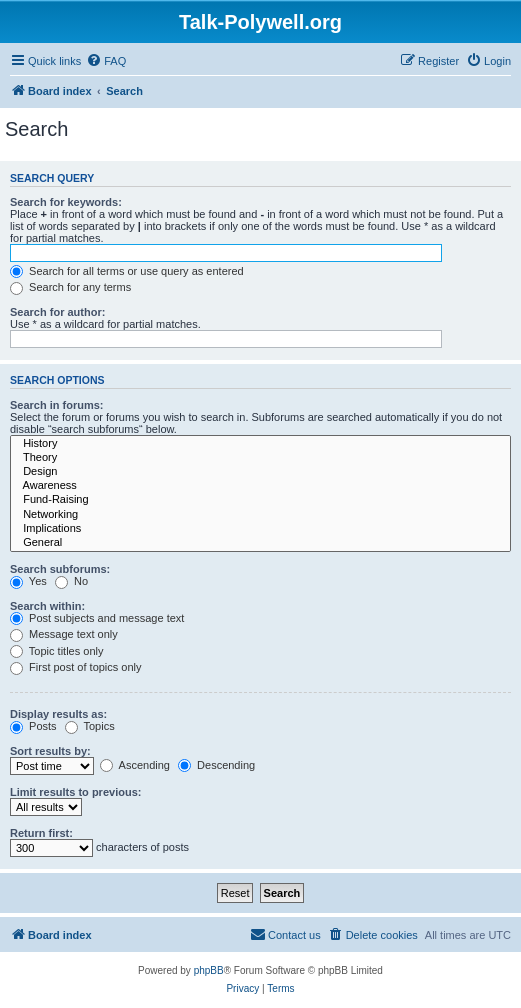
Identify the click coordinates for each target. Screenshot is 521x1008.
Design (260, 472)
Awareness (260, 486)
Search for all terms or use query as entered (127, 271)
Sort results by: (50, 751)
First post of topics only (76, 667)
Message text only (64, 634)
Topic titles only (56, 651)
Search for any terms (70, 287)
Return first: (41, 833)
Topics (90, 726)
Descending (216, 765)
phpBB (209, 970)
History (260, 444)
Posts (33, 726)
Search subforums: (60, 569)
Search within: (47, 606)
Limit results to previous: (75, 792)
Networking (260, 515)
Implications (260, 529)
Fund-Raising (260, 500)
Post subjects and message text (97, 618)
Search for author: (57, 312)
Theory (260, 458)
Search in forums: (57, 405)
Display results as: (58, 714)
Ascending (135, 765)
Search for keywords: (66, 202)
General (260, 543)
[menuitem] (106, 61)
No (71, 581)
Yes (28, 581)
